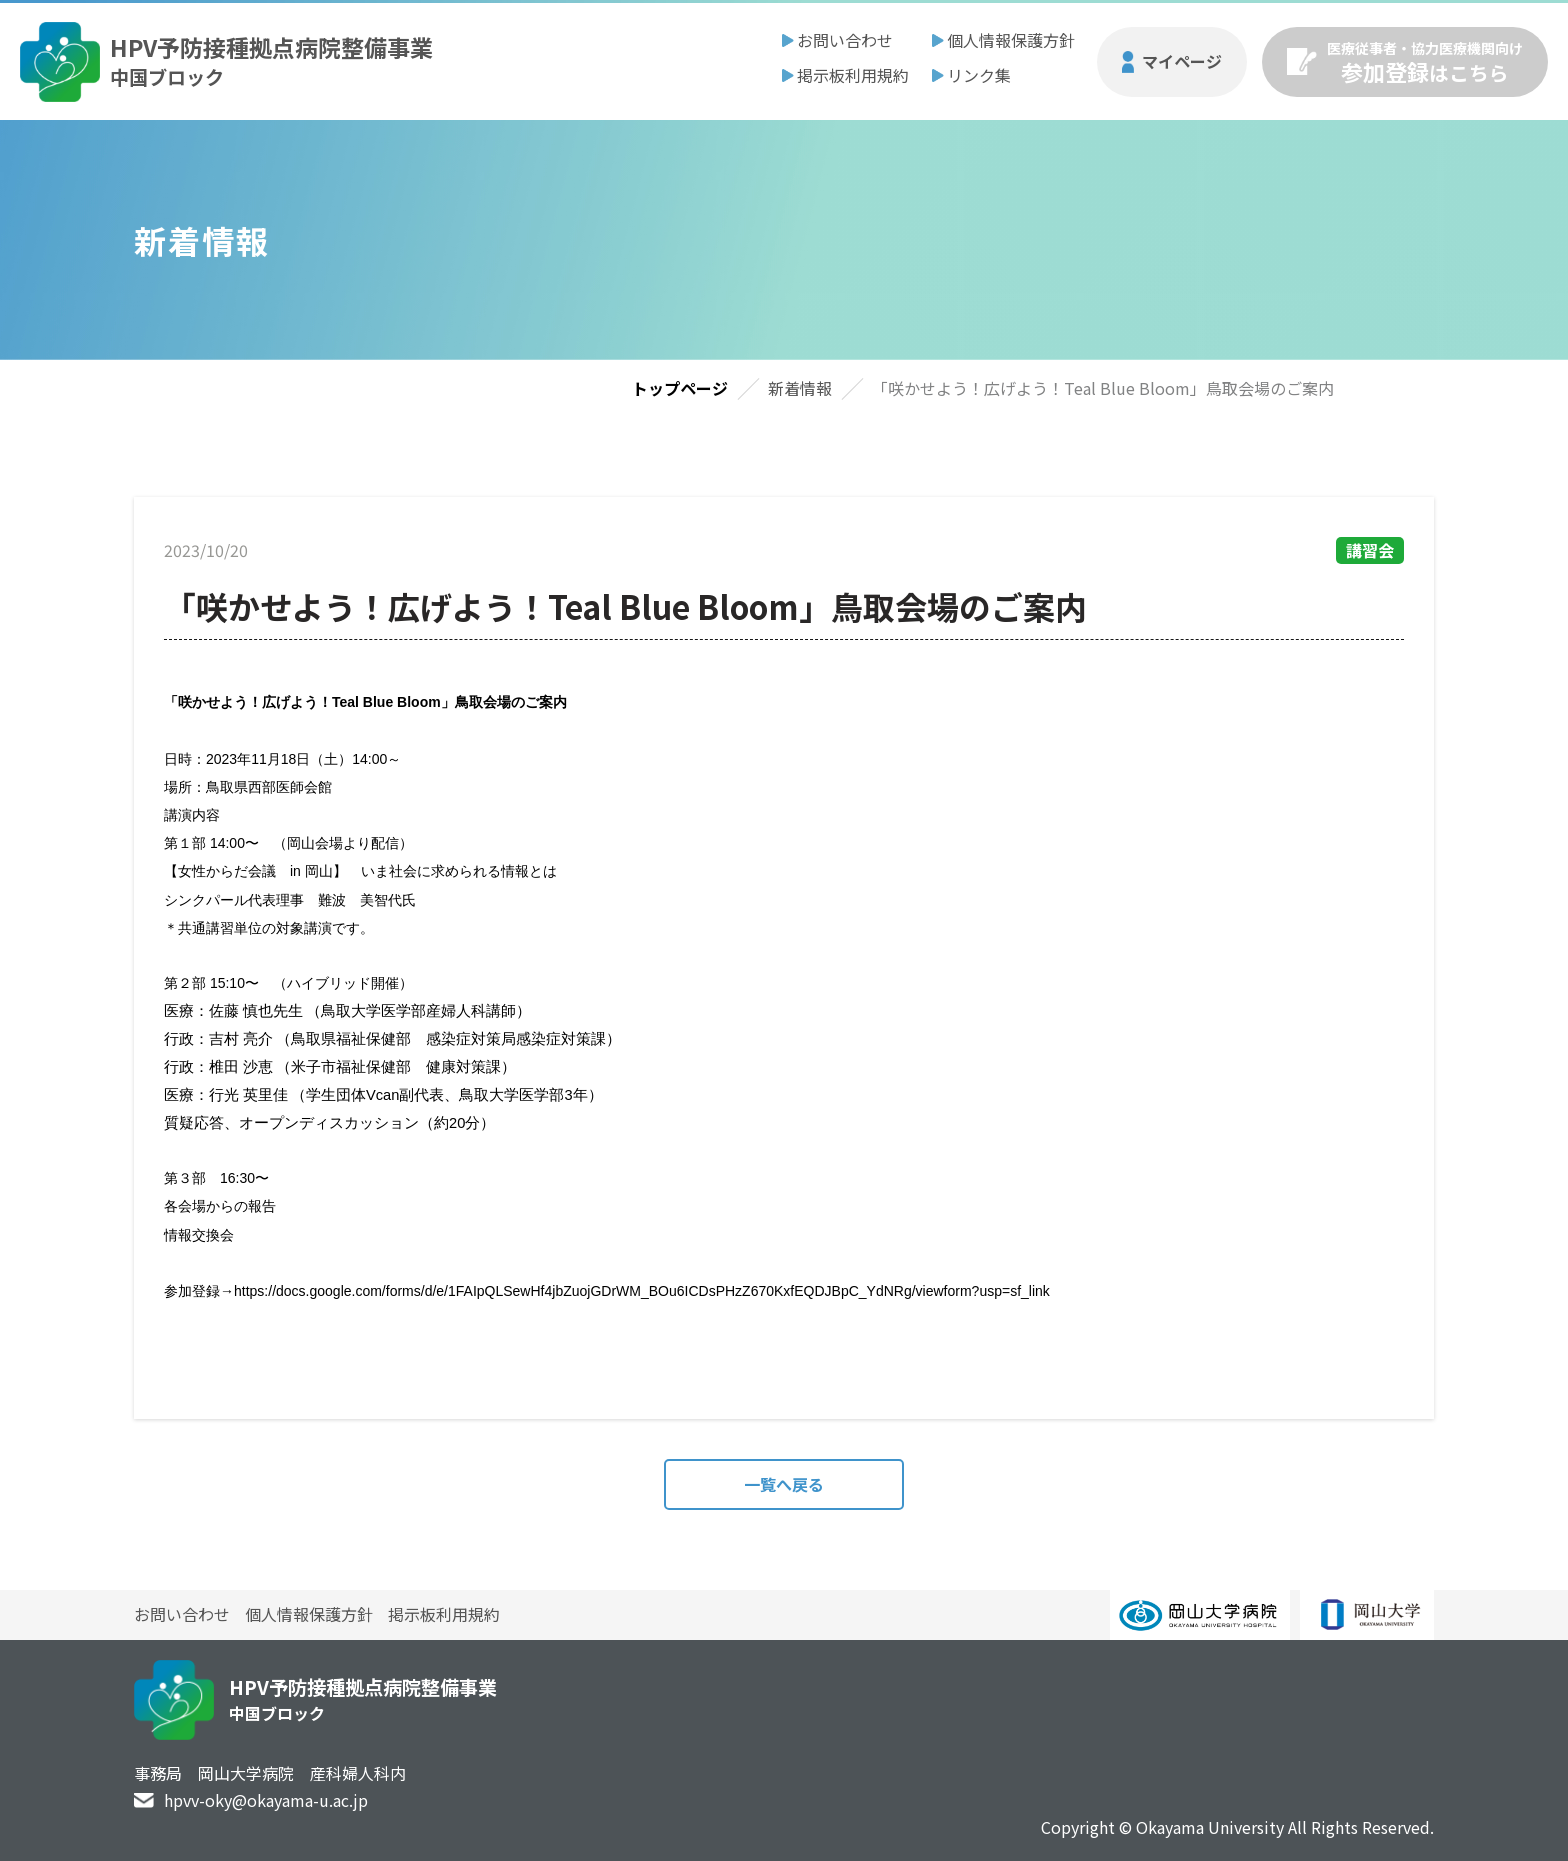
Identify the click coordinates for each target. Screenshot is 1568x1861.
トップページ (680, 388)
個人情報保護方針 (1011, 40)
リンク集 (979, 75)
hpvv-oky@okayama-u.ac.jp (266, 1800)
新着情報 (800, 388)
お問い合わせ (845, 40)
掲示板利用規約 (853, 75)
